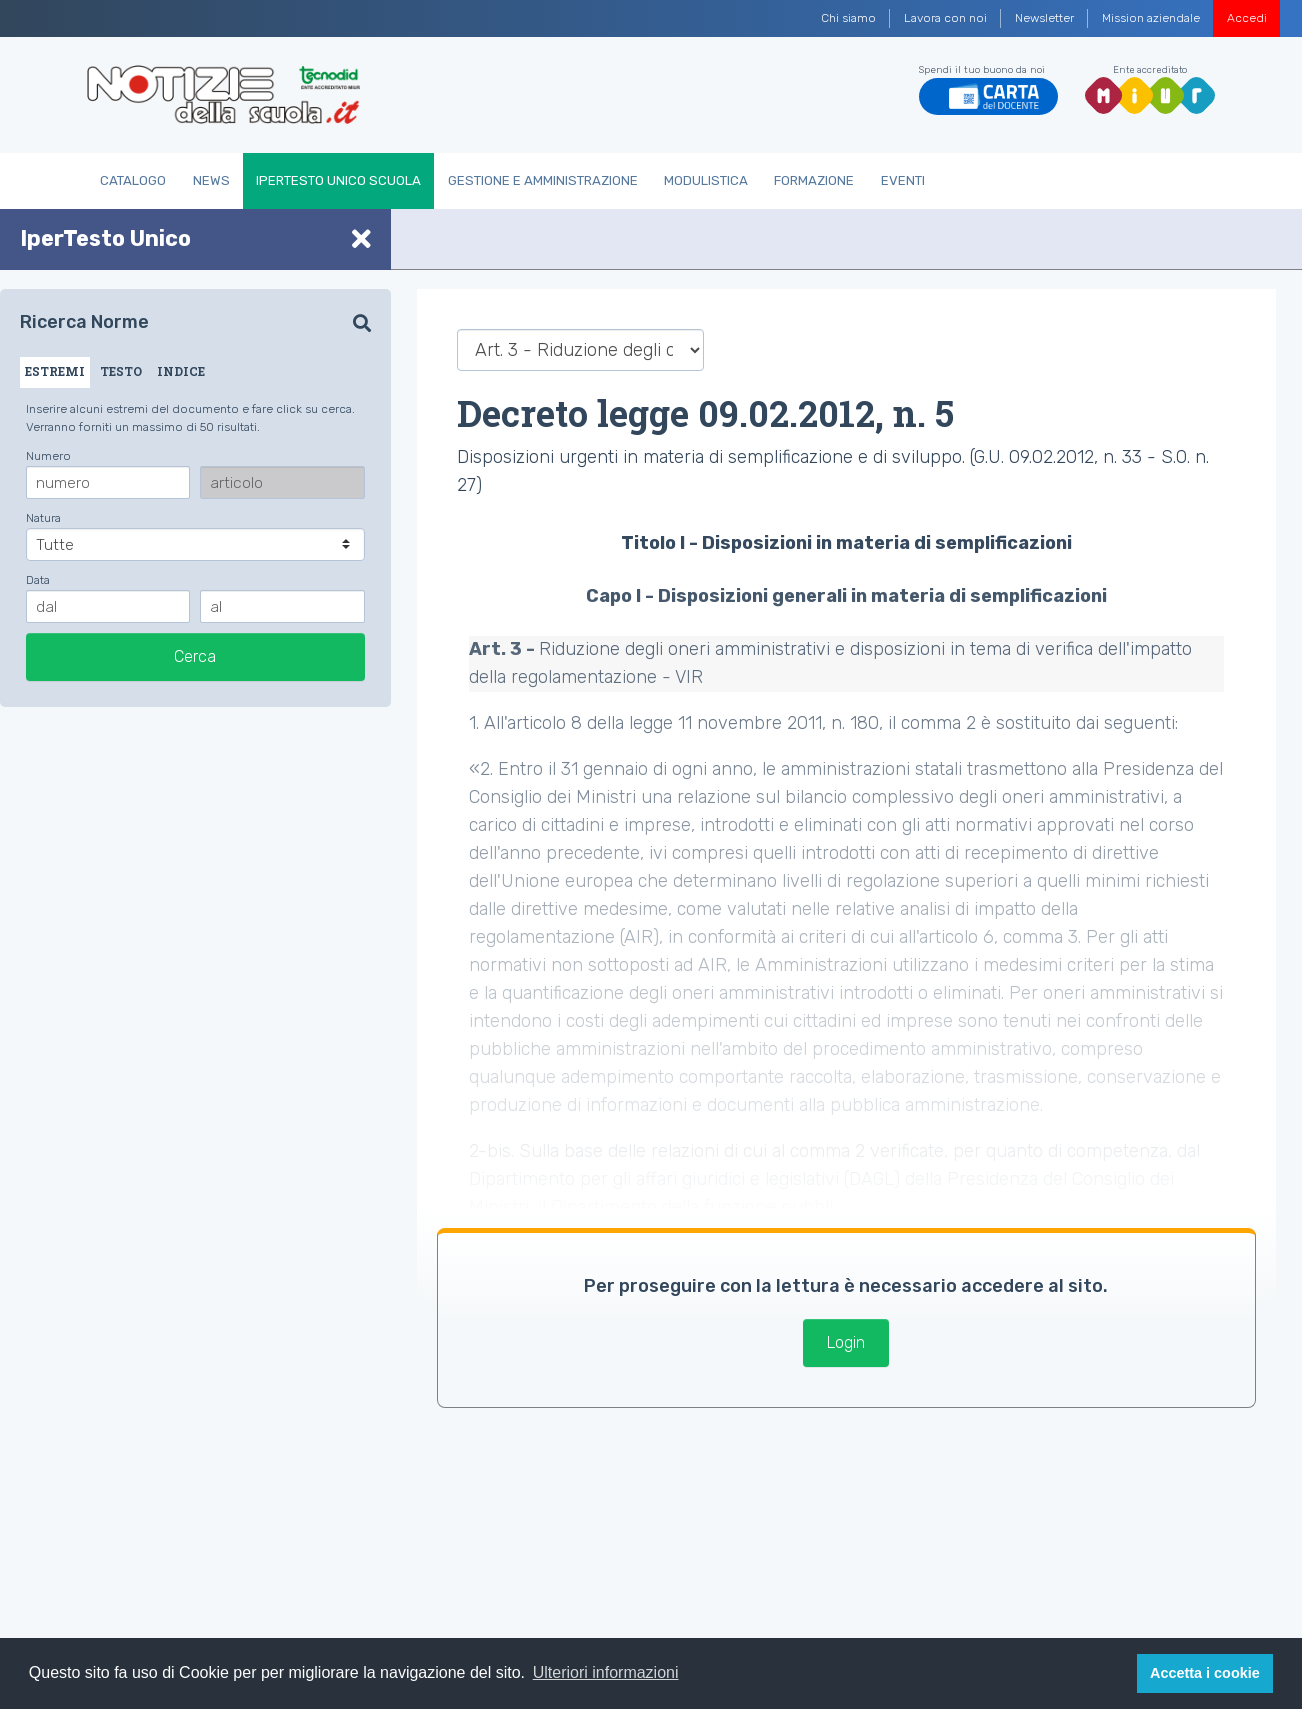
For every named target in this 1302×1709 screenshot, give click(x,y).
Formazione (814, 180)
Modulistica (706, 180)
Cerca (195, 656)
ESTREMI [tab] (55, 371)
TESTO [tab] (121, 371)
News (211, 180)
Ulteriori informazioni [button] (606, 1672)
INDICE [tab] (181, 371)
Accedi (1247, 18)
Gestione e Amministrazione (543, 180)
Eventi (903, 180)
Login (846, 1342)
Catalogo (133, 180)
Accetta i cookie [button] (1205, 1673)
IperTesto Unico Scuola (338, 180)
